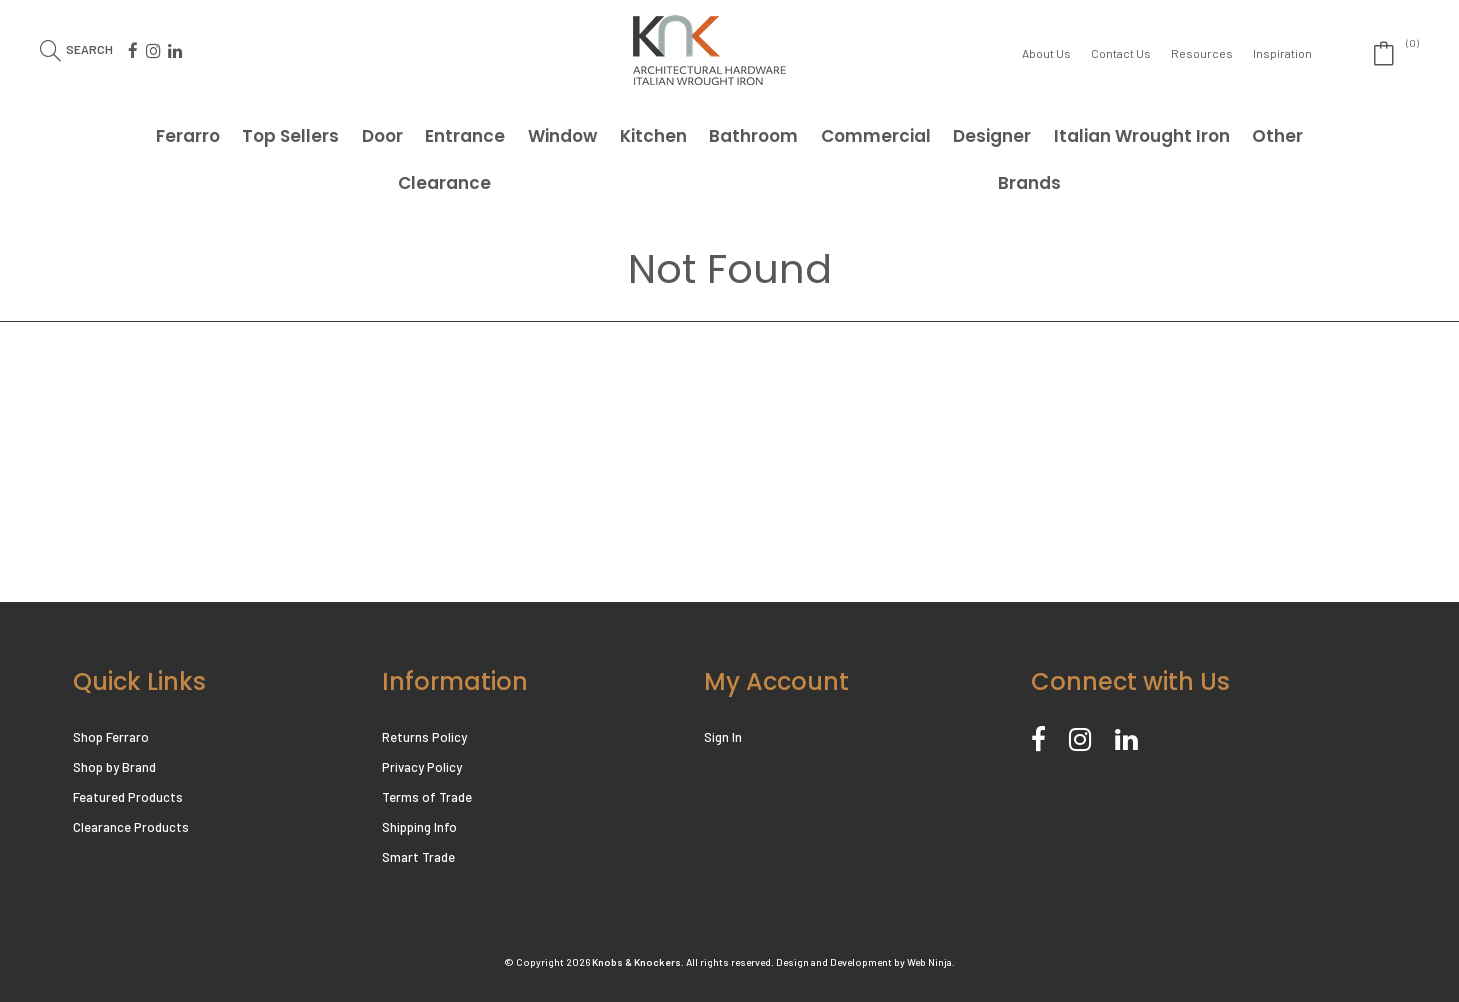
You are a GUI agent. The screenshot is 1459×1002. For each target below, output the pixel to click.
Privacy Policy (422, 767)
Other (1277, 136)
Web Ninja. (931, 962)
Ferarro (188, 136)
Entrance (465, 136)
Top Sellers (290, 136)
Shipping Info (419, 827)
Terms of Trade (427, 797)
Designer (992, 136)
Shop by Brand (114, 767)
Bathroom (753, 136)
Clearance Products (131, 827)
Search (89, 48)
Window (562, 136)
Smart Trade (418, 857)
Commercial (876, 136)
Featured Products (128, 797)
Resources (1202, 53)
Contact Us (1121, 53)
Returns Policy (424, 737)
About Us (1046, 53)
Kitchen (653, 136)
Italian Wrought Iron (1142, 136)
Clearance (444, 183)
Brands (1029, 183)
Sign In (723, 737)
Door (382, 136)
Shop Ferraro (111, 737)
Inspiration (1282, 53)
